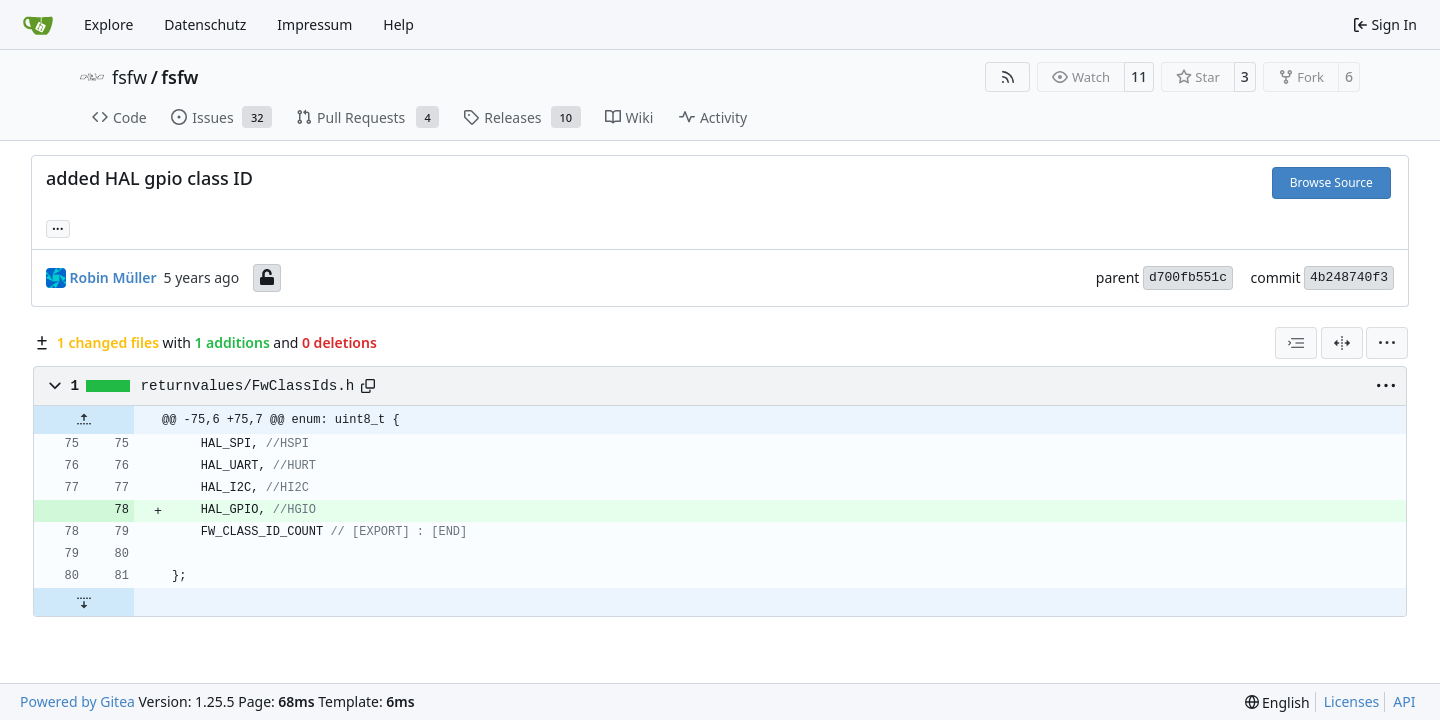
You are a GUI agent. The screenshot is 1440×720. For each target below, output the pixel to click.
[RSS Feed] (1008, 77)
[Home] (38, 25)
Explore (108, 24)
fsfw (129, 77)
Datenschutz (205, 24)
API (1404, 701)
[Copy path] (368, 386)
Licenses (1352, 701)
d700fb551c (1188, 277)
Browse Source (1331, 182)
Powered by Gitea (77, 701)
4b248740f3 (1349, 277)
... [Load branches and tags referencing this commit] (58, 227)
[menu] (1387, 343)
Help (398, 24)
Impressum (314, 24)
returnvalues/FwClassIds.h (248, 386)
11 (1139, 76)
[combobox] (1296, 343)
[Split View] (1342, 343)
